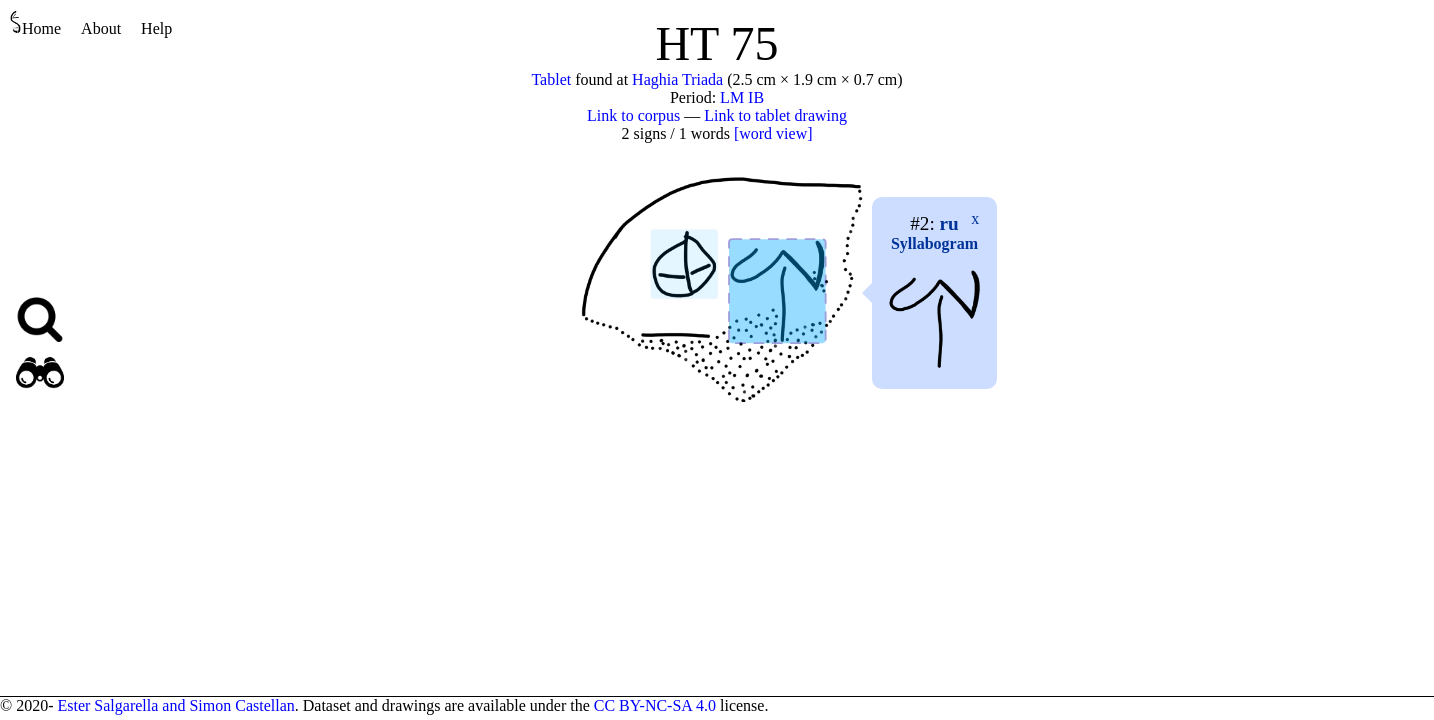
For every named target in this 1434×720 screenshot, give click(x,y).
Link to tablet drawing (775, 115)
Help (156, 28)
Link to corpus (633, 115)
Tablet (551, 79)
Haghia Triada (677, 79)
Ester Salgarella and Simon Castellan (175, 705)
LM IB (742, 97)
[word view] (773, 133)
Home (35, 23)
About (101, 28)
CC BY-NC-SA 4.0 (655, 705)
